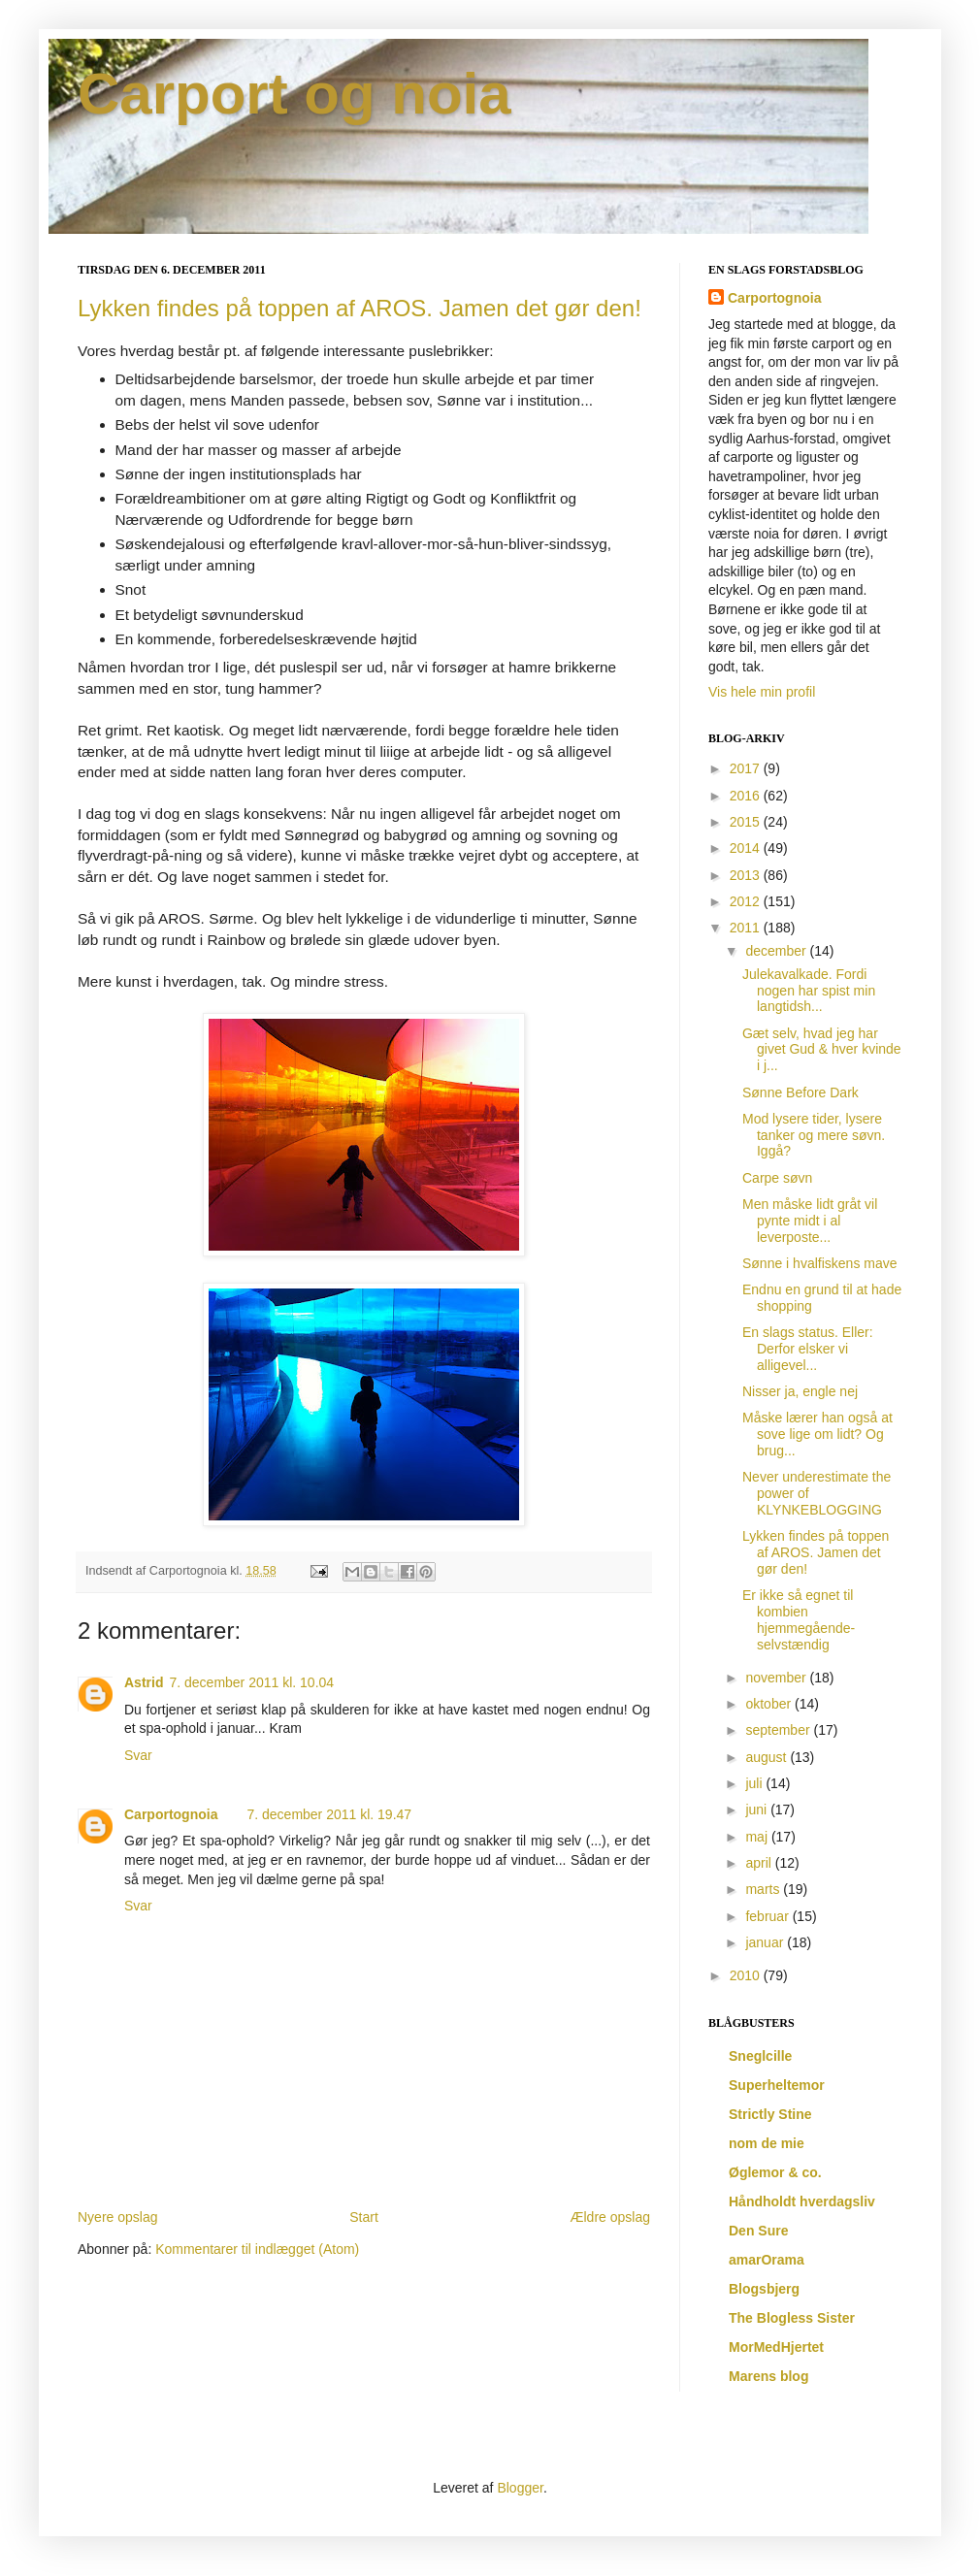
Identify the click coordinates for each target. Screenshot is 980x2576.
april (759, 1863)
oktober (770, 1704)
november (777, 1677)
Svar (138, 1755)
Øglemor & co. (775, 2172)
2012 (747, 901)
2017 (747, 768)
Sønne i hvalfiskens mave (820, 1263)
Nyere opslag (118, 2217)
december (777, 951)
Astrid (143, 1682)
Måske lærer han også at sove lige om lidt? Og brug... (817, 1434)
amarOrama (766, 2259)
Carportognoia (170, 1814)
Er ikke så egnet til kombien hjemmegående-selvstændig (798, 1619)
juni (757, 1809)
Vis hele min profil (761, 692)
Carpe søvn (777, 1178)
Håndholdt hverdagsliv (802, 2201)
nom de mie (766, 2143)
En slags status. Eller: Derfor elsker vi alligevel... (807, 1348)
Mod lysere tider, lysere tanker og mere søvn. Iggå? (813, 1135)
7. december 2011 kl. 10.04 (251, 1682)
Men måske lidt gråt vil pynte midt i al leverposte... (809, 1220)
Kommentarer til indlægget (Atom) (257, 2249)
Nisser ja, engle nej (800, 1391)
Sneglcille (760, 2056)
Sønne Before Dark (800, 1092)
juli (755, 1783)
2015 (747, 822)
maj (757, 1836)
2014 (747, 848)
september (779, 1730)
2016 (747, 795)
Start (363, 2217)
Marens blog (768, 2376)
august (767, 1757)
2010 (747, 1975)
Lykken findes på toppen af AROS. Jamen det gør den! (359, 308)
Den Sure (758, 2230)
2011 (747, 927)
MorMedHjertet (776, 2347)
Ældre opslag (611, 2217)
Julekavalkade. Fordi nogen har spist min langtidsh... (808, 990)
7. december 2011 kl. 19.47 (328, 1814)
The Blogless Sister (792, 2318)
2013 (747, 875)
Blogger (519, 2487)
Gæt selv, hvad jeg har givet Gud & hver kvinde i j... (821, 1050)
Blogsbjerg (764, 2289)
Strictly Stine (770, 2114)
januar (766, 1942)
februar (768, 1916)
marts (764, 1889)
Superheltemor (777, 2085)
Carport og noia (294, 93)
